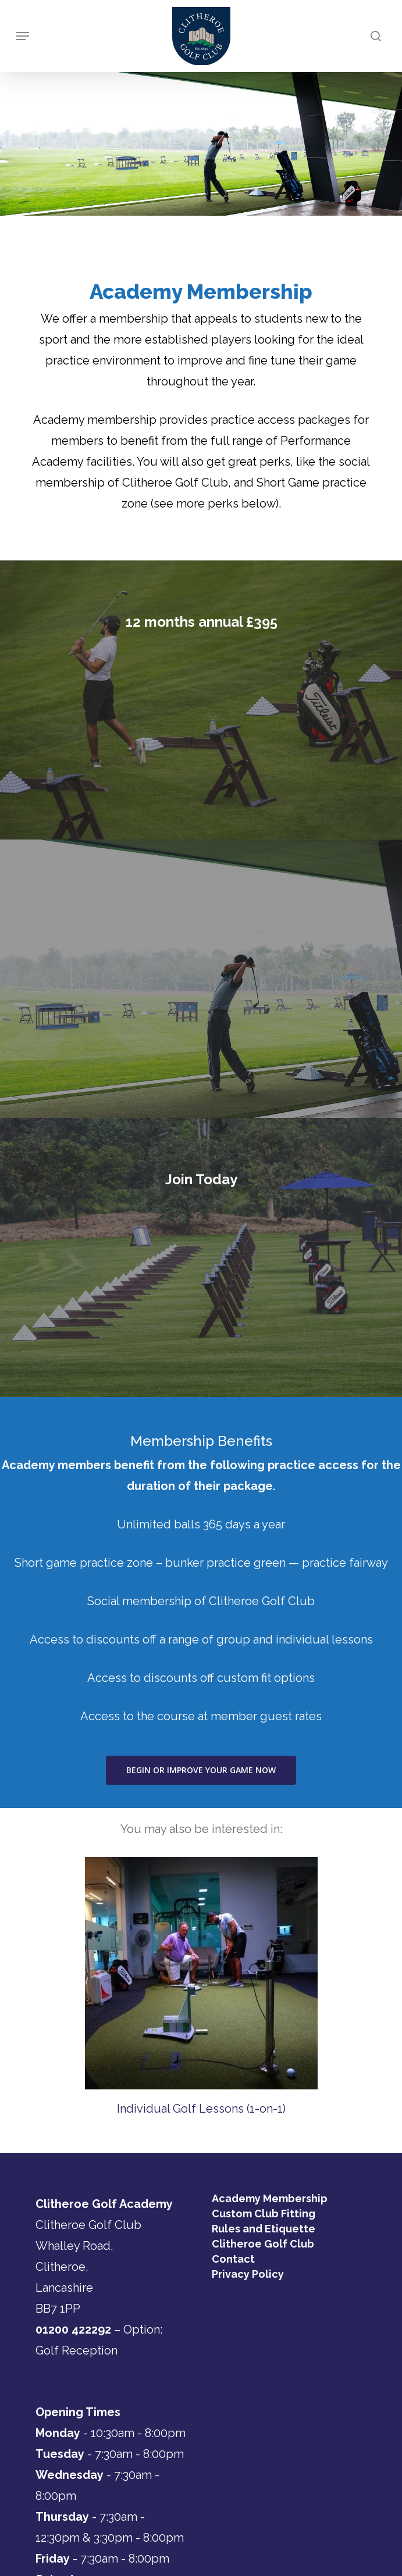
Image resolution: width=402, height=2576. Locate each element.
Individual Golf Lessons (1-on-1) (201, 2109)
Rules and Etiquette (263, 2229)
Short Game (288, 483)
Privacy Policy (248, 2274)
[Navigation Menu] (22, 36)
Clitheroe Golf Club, (176, 483)
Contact (233, 2259)
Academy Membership (270, 2198)
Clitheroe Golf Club (263, 2244)
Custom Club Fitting (263, 2214)
